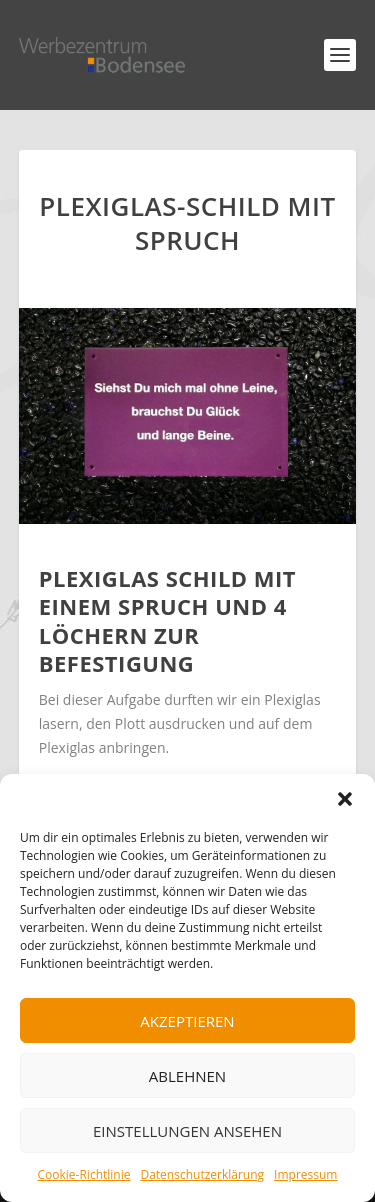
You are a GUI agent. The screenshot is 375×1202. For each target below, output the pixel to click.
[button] (345, 799)
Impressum (305, 1174)
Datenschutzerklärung (202, 1174)
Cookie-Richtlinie (84, 1174)
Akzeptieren (187, 1021)
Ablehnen (187, 1076)
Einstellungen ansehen (187, 1131)
